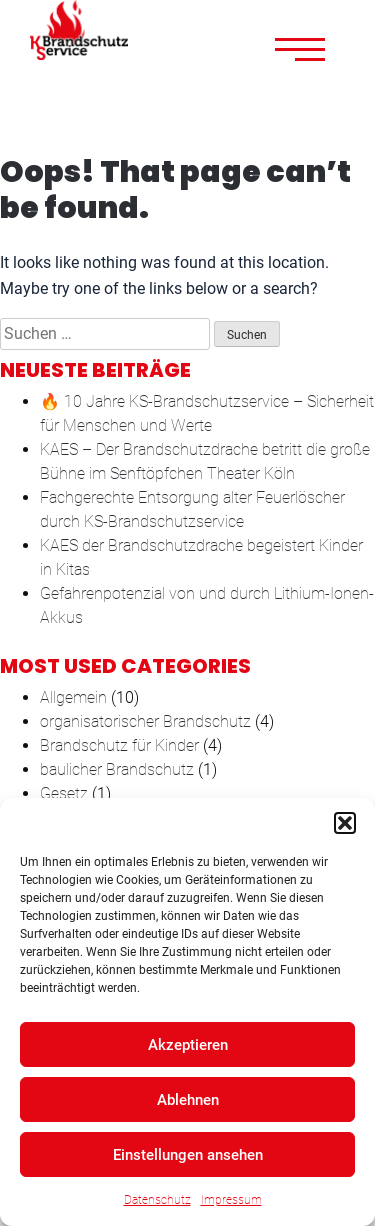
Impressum (231, 1200)
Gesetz (64, 793)
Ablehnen (188, 1100)
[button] (345, 823)
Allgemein (73, 697)
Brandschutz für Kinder (119, 745)
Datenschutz (157, 1200)
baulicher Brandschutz (117, 769)
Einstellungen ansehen (188, 1155)
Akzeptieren (188, 1045)
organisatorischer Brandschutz (145, 721)
